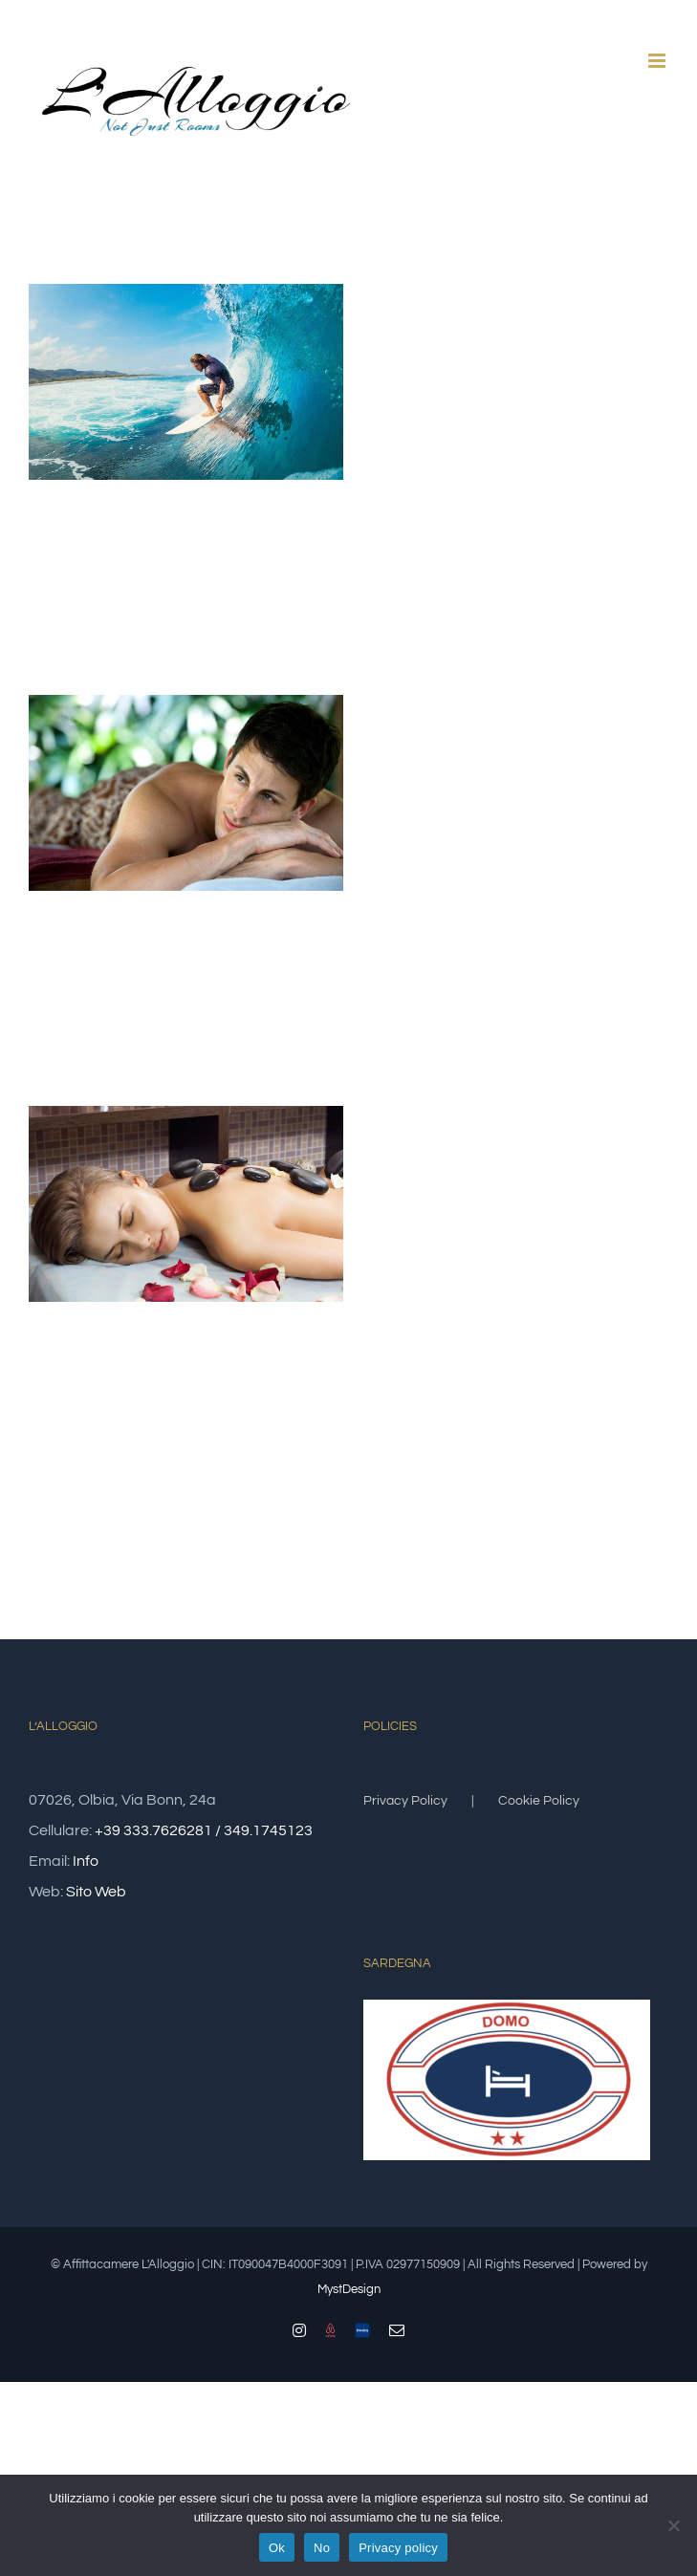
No (322, 2548)
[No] (673, 2525)
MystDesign (349, 2289)
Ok (277, 2548)
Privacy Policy (405, 1801)
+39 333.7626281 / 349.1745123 (204, 1830)
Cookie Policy (538, 1801)
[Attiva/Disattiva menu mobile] (658, 61)
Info (85, 1861)
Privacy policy (398, 2548)
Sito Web (96, 1891)
